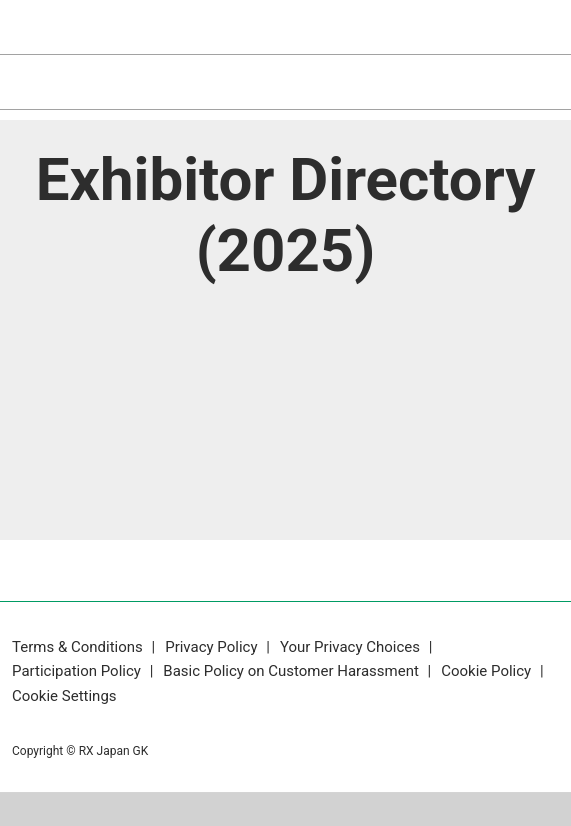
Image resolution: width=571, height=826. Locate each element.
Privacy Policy (213, 647)
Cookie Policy (488, 671)
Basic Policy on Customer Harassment (292, 671)
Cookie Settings (64, 696)
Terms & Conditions (79, 647)
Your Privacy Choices (352, 647)
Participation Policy (78, 671)
